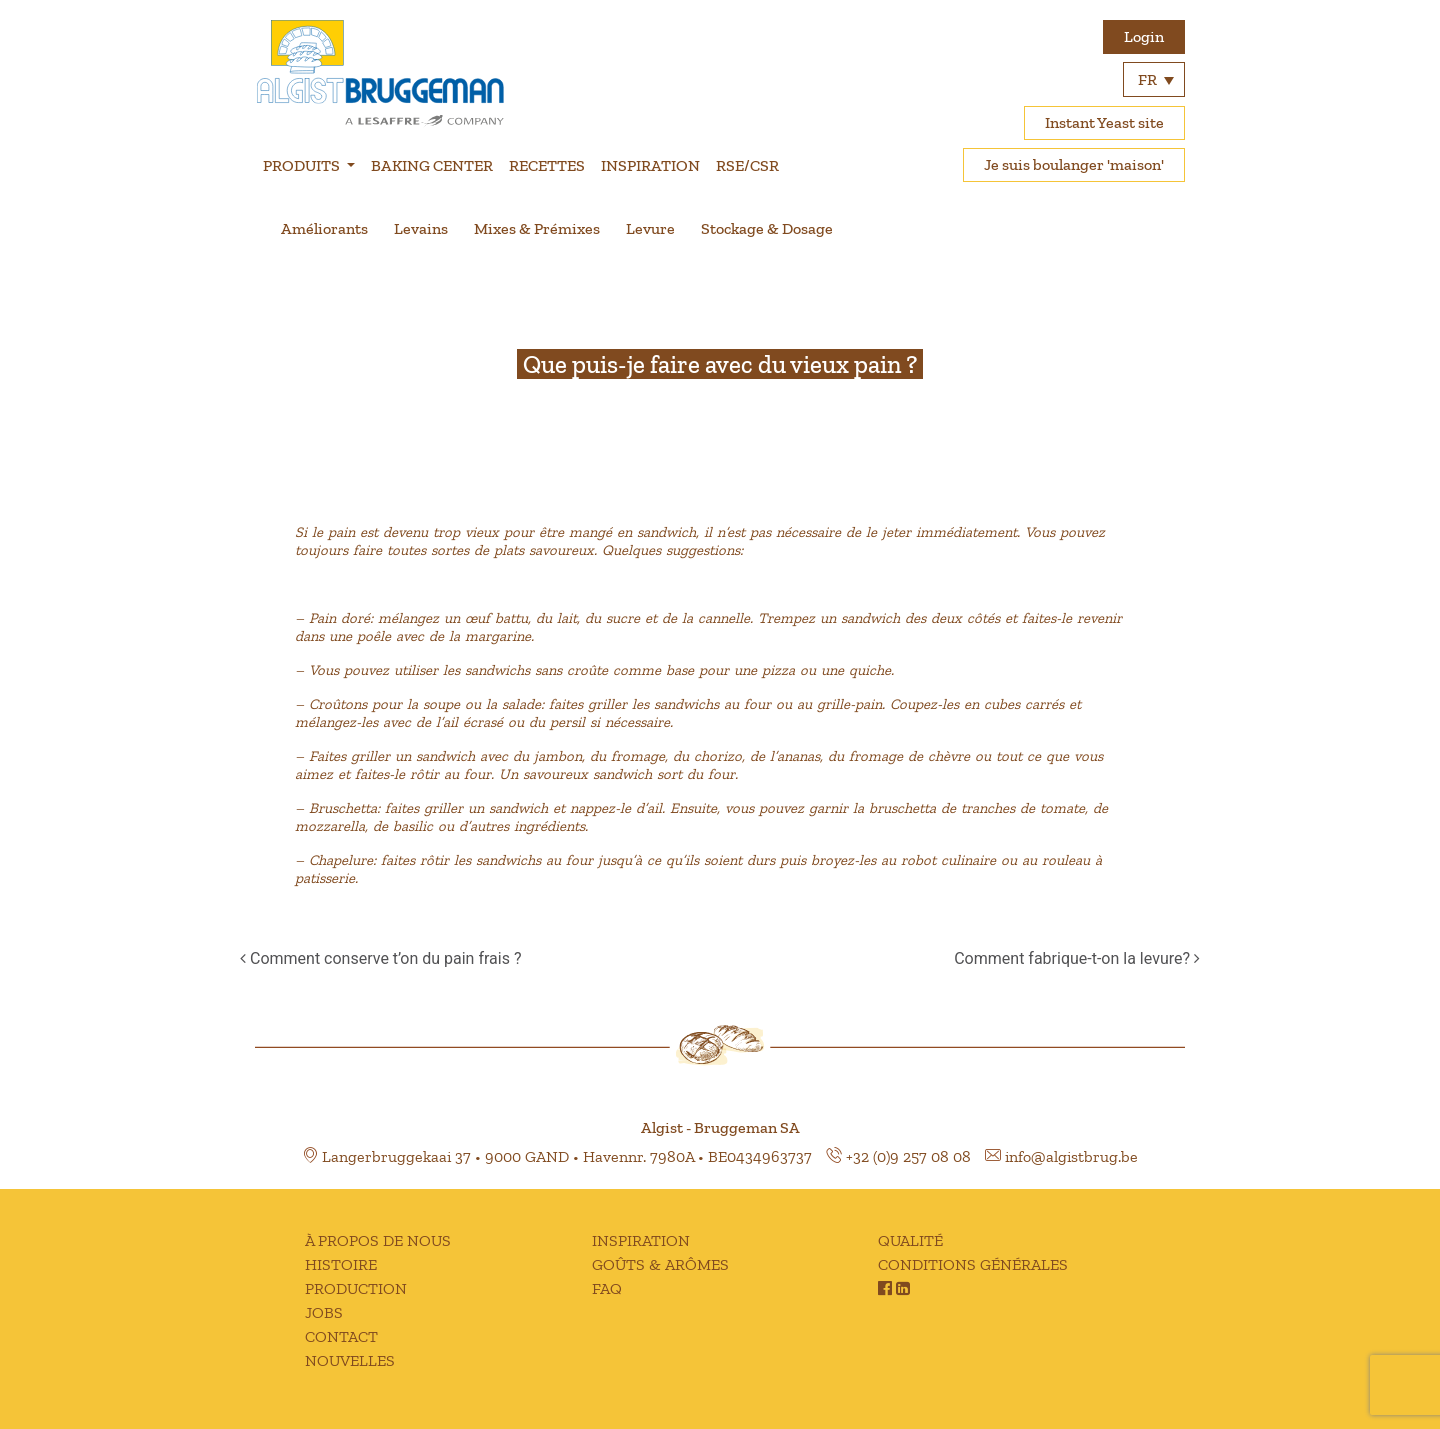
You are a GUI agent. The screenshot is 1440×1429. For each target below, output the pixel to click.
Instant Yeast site (1104, 122)
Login (1144, 36)
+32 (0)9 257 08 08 (908, 1156)
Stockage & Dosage (767, 228)
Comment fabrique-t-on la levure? (1077, 958)
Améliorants (324, 228)
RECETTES (547, 165)
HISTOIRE (341, 1264)
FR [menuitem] (1147, 79)
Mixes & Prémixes (537, 228)
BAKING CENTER (432, 165)
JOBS (324, 1312)
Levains (421, 228)
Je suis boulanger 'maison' (1074, 164)
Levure (650, 228)
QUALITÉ (910, 1240)
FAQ (607, 1288)
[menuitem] (1154, 79)
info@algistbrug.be (1071, 1156)
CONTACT (341, 1336)
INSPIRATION (650, 165)
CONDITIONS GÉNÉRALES (973, 1264)
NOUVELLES (350, 1360)
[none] (1154, 79)
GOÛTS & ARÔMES (660, 1264)
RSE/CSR (747, 165)
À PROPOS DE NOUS (378, 1240)
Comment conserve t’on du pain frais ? (380, 958)
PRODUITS (303, 165)
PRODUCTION (356, 1288)
